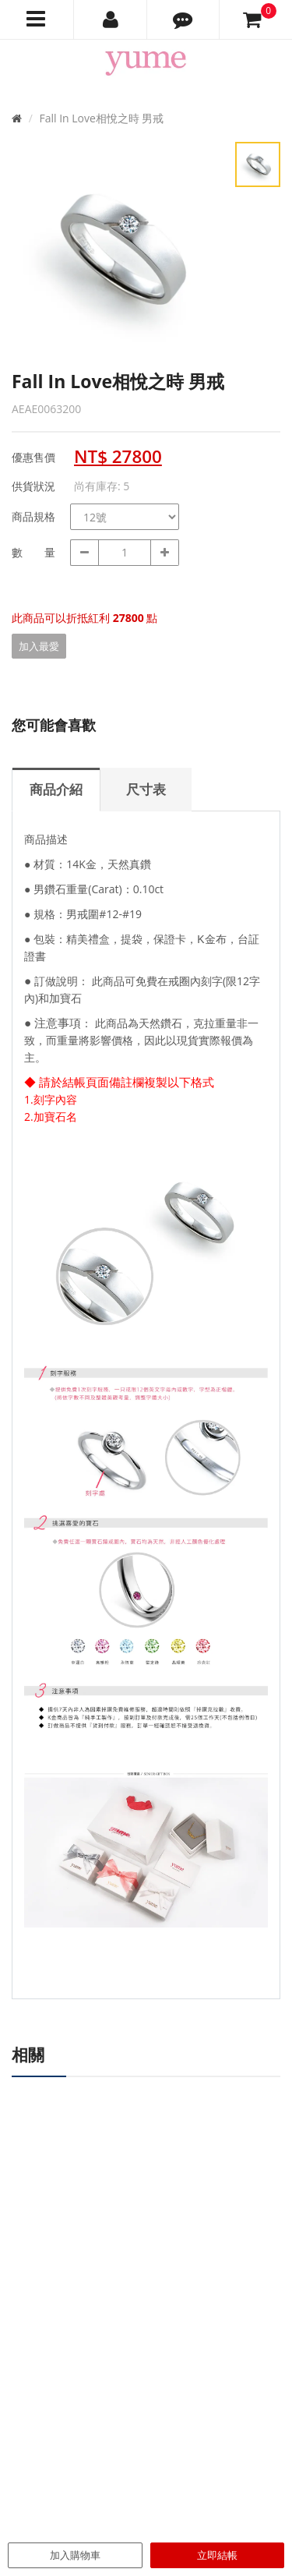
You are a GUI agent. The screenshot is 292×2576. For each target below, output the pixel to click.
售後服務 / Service (192, 2422)
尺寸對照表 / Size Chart (204, 2387)
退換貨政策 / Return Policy (212, 2440)
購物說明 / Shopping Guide (213, 2405)
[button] (183, 19)
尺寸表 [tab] (146, 789)
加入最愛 (39, 646)
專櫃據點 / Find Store (61, 2387)
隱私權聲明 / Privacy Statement (197, 2465)
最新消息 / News (188, 2370)
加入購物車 (75, 2555)
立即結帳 (217, 2555)
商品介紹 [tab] (56, 789)
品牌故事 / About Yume (66, 2370)
